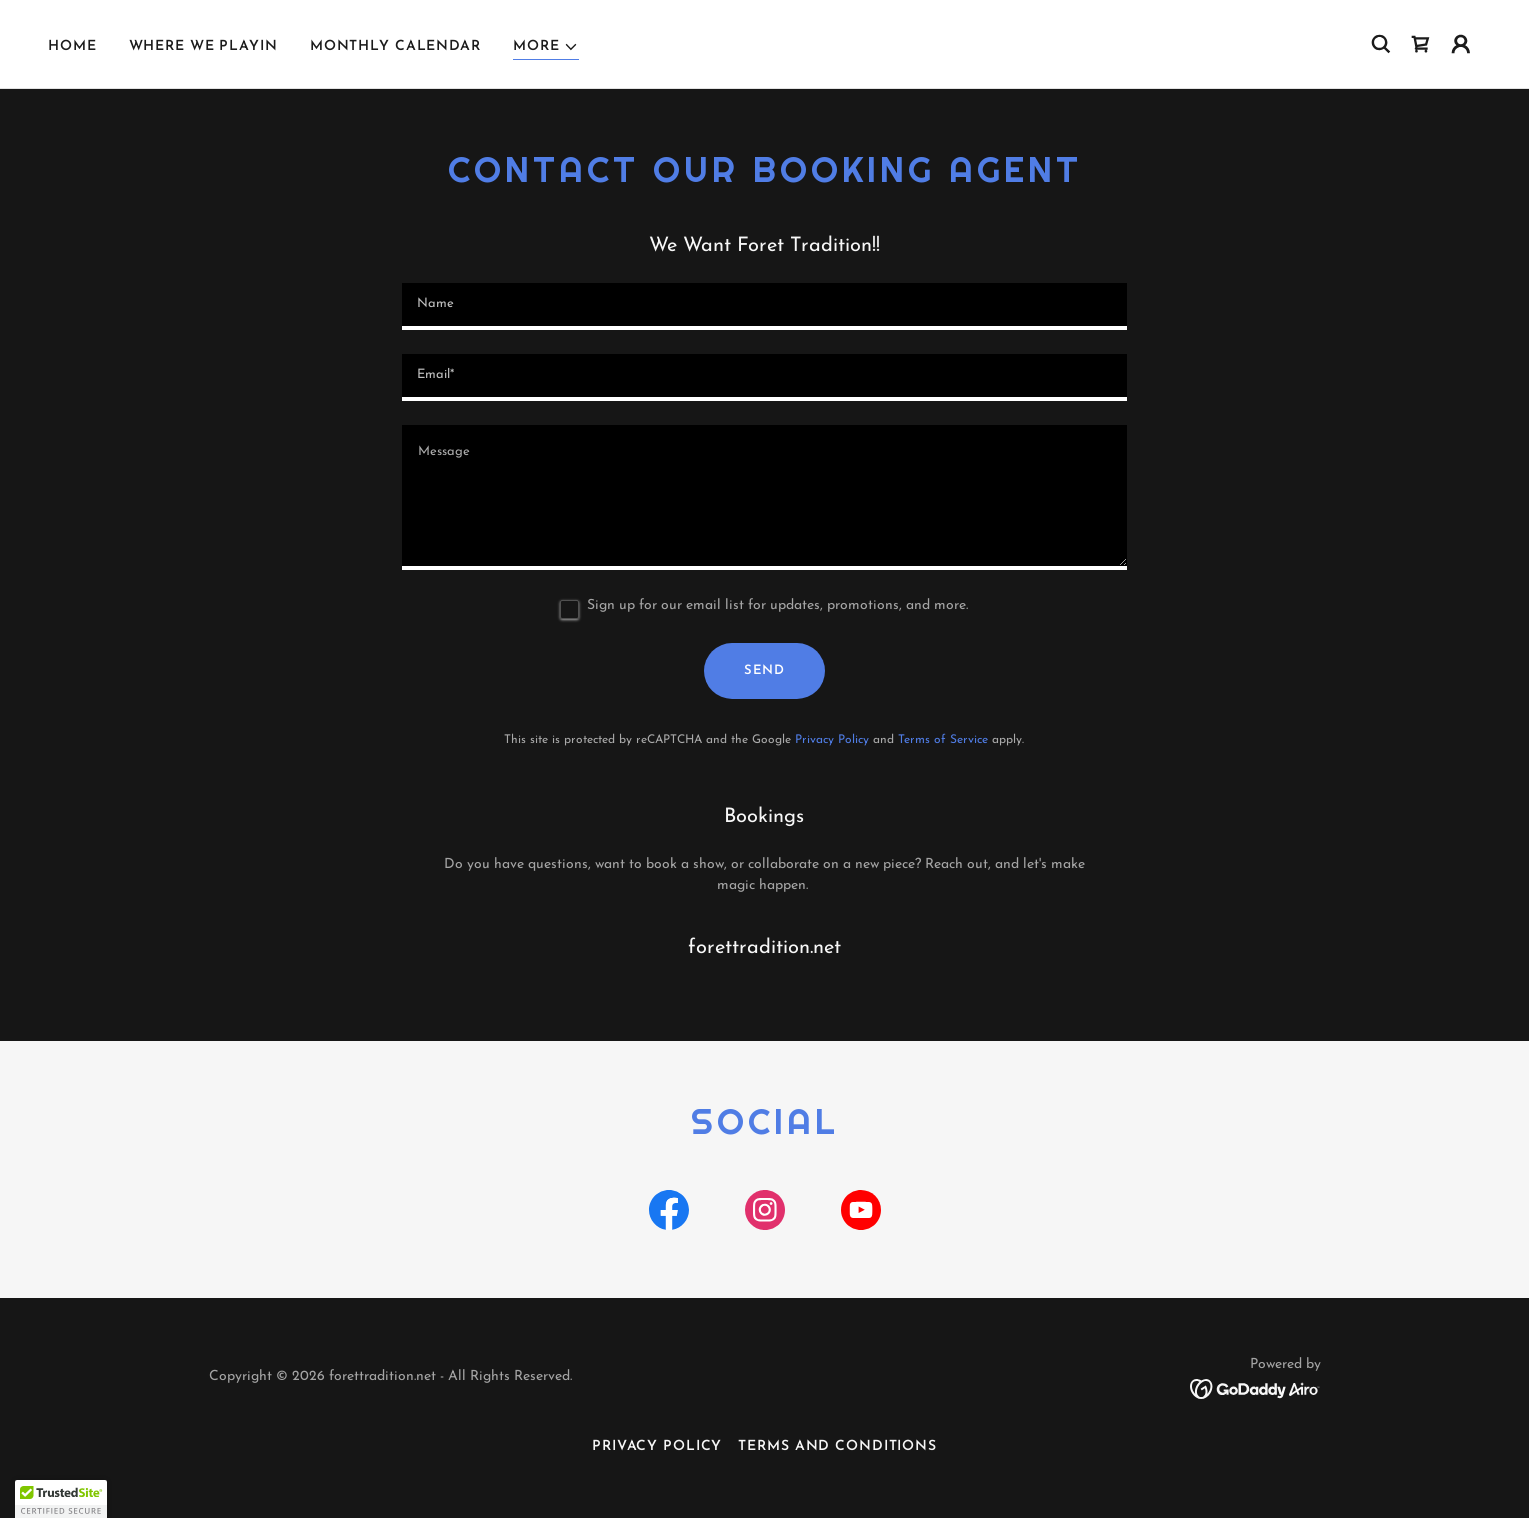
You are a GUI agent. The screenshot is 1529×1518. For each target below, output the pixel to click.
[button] (546, 47)
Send (764, 670)
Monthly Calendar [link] (395, 46)
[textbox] (764, 306)
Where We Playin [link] (203, 46)
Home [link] (72, 46)
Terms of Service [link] (943, 740)
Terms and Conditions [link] (837, 1446)
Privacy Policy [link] (832, 740)
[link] (1421, 44)
